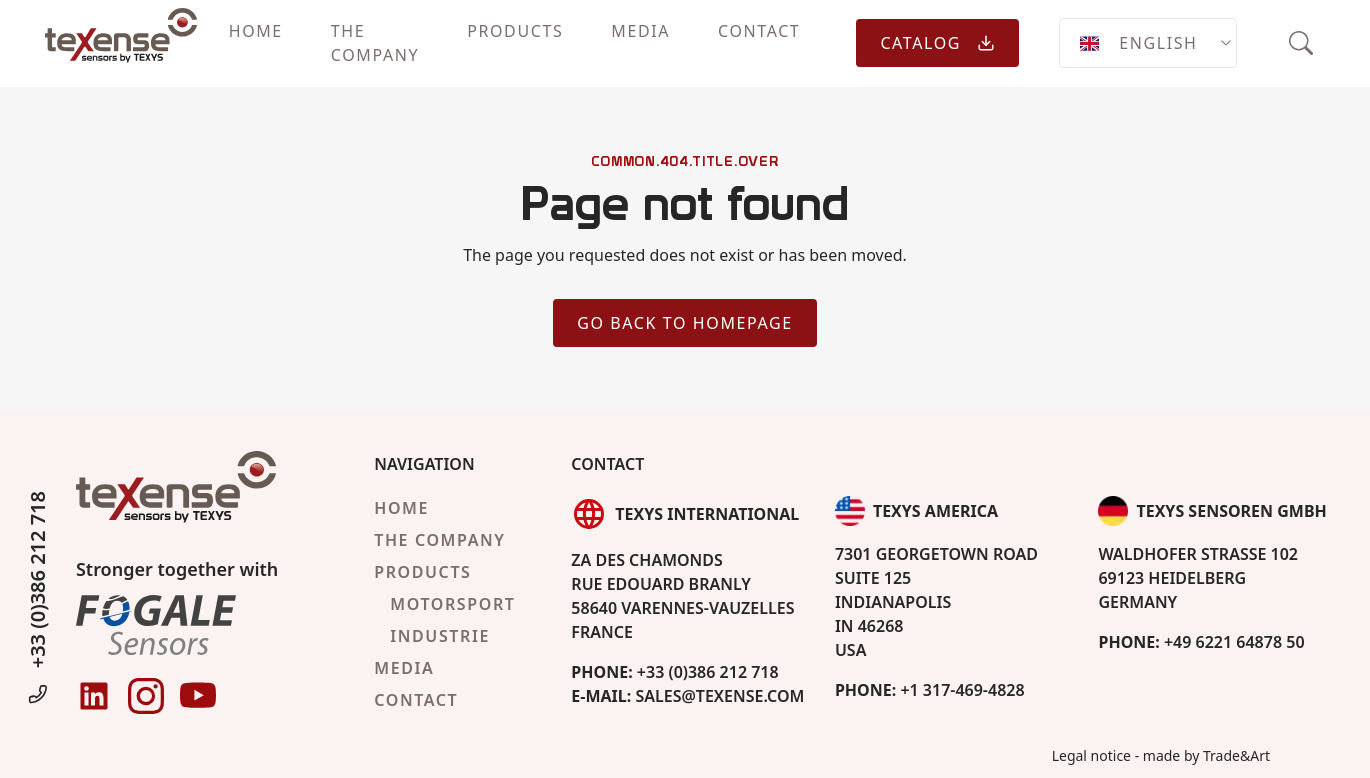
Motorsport (452, 604)
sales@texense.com (687, 696)
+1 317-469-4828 (930, 690)
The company (375, 43)
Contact (759, 31)
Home (256, 31)
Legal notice (1091, 755)
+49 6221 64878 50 (1201, 642)
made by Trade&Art (1206, 755)
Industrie (440, 636)
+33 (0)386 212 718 (37, 599)
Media (640, 31)
